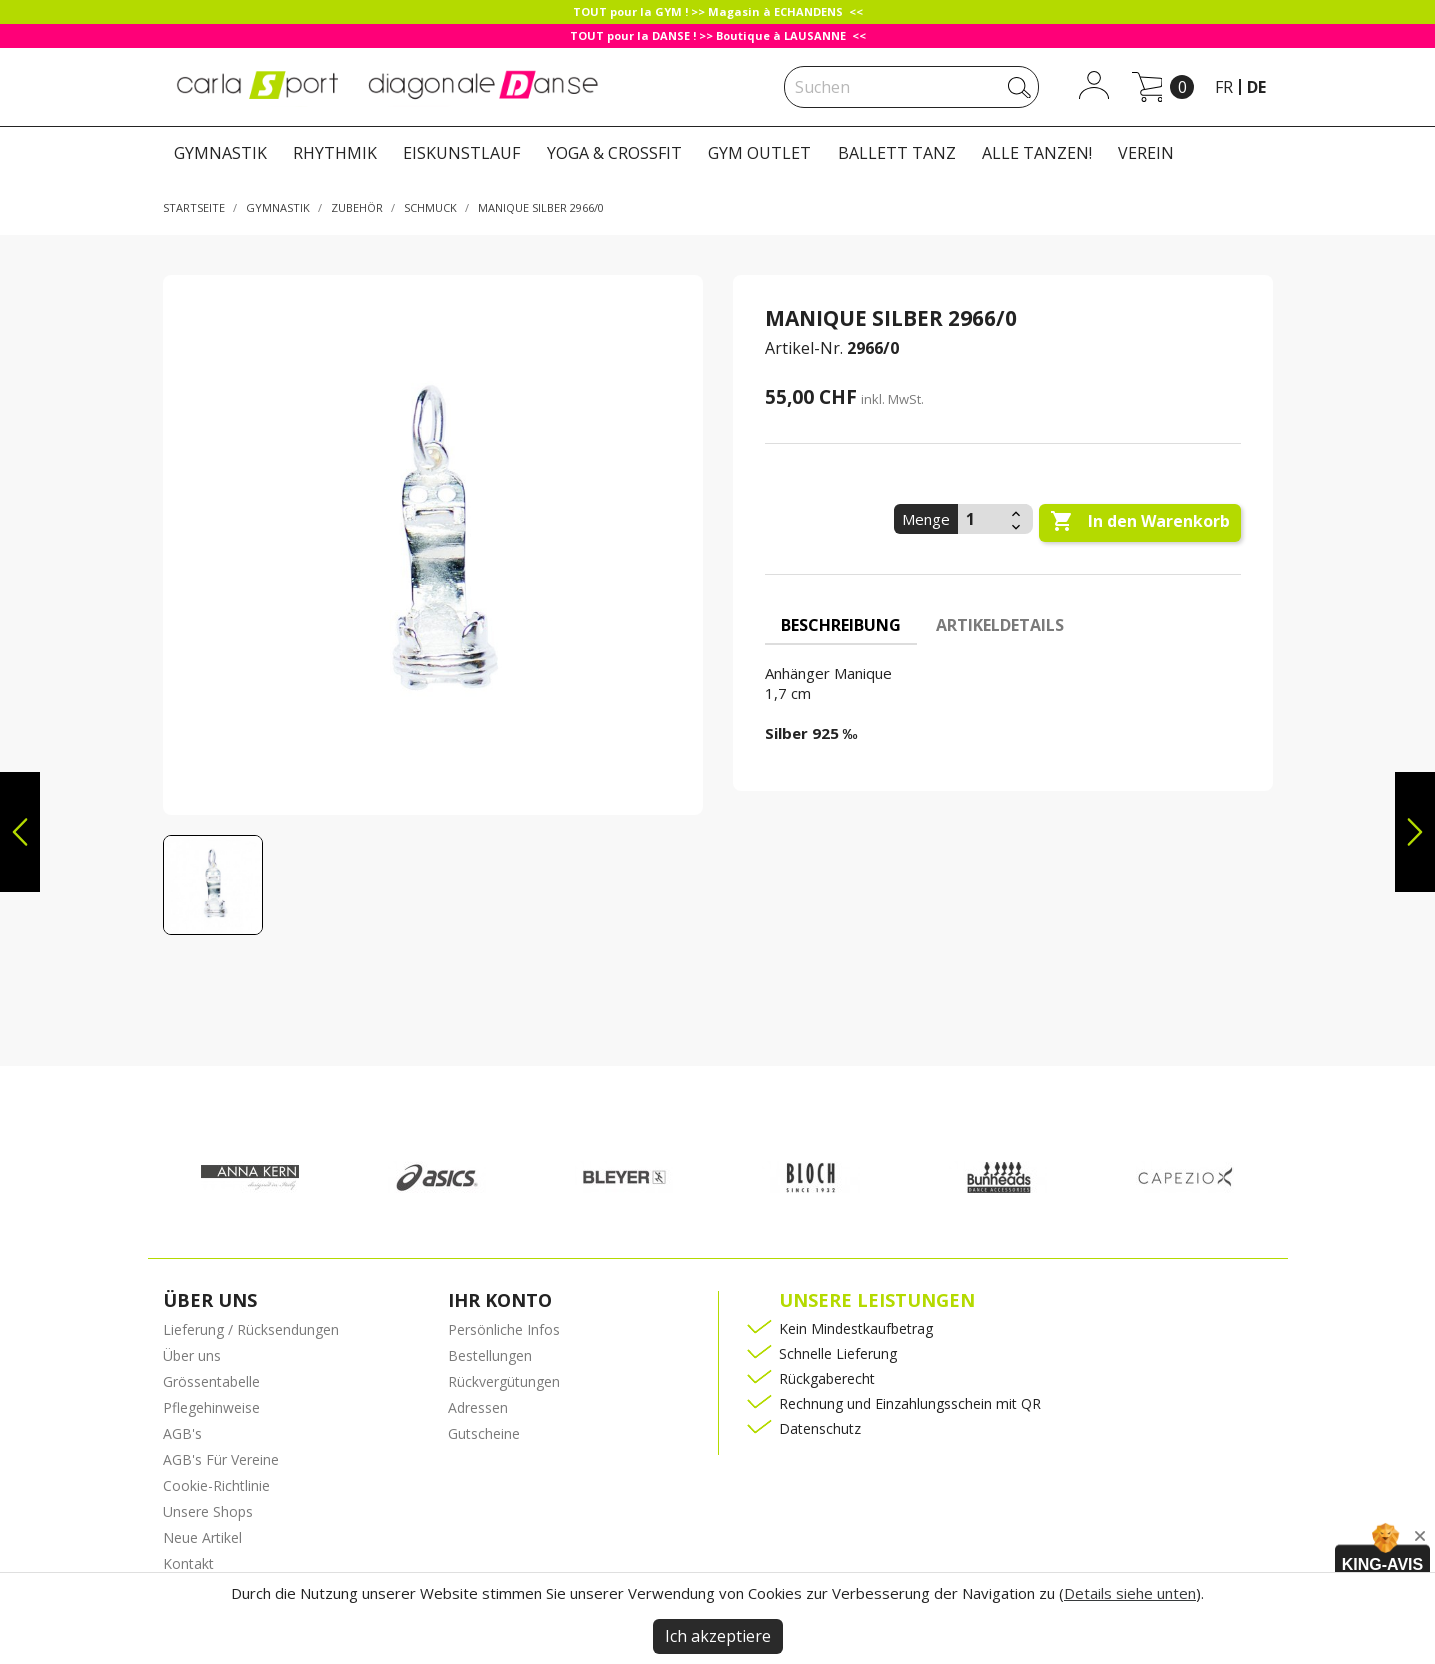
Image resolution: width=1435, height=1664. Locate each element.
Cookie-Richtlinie (216, 1485)
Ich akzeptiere (718, 1636)
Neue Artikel (202, 1537)
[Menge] (982, 519)
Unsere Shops (208, 1511)
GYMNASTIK (220, 153)
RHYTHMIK (335, 153)
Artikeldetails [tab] (1000, 625)
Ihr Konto (500, 1300)
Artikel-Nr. (804, 348)
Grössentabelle (211, 1381)
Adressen (478, 1407)
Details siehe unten (1130, 1593)
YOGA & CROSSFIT (614, 153)
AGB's (182, 1433)
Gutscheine (484, 1433)
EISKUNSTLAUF (461, 153)
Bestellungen (490, 1355)
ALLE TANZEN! (1037, 153)
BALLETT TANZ (897, 153)
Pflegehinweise (211, 1407)
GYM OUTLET (759, 153)
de (1256, 87)
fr (1224, 87)
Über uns (192, 1355)
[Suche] (911, 87)
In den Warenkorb (1140, 522)
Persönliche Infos (504, 1329)
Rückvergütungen (504, 1381)
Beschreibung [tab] (841, 625)
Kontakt (188, 1563)
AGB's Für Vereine (221, 1459)
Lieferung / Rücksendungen (251, 1329)
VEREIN (1146, 153)
